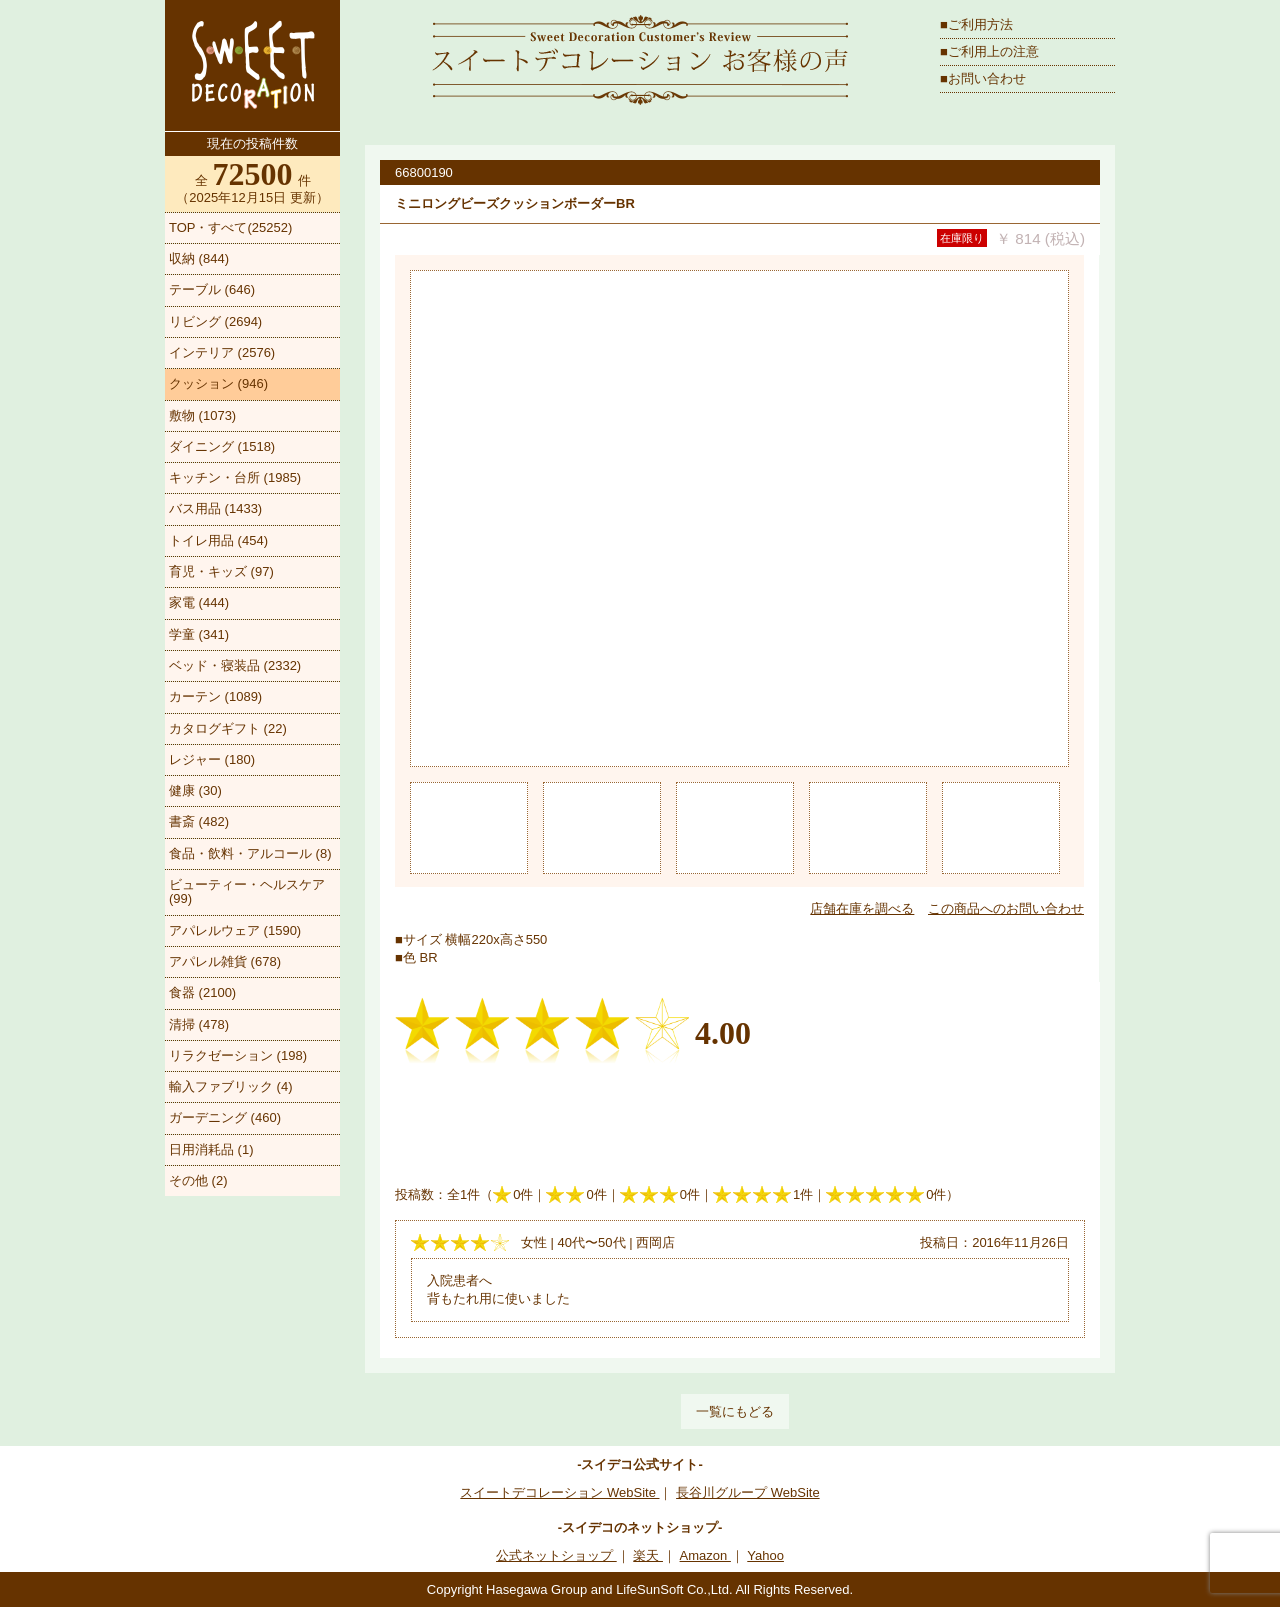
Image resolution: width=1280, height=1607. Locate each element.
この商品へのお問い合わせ (1006, 908)
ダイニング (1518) (222, 446)
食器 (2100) (202, 992)
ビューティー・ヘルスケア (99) (247, 891)
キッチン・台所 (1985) (235, 477)
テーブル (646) (212, 289)
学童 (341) (199, 634)
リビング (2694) (215, 321)
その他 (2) (198, 1180)
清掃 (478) (199, 1024)
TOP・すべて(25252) (230, 227)
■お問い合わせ (983, 78)
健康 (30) (195, 790)
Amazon (705, 1555)
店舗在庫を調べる (862, 908)
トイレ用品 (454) (218, 540)
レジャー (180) (212, 759)
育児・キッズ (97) (221, 571)
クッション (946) (218, 383)
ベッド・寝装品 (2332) (235, 665)
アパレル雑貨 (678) (225, 961)
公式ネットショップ (556, 1555)
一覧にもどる (735, 1411)
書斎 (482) (199, 821)
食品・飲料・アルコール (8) (250, 853)
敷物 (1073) (202, 415)
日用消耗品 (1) (211, 1149)
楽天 (648, 1555)
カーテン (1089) (215, 696)
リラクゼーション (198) (238, 1055)
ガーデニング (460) (225, 1117)
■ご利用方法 (976, 24)
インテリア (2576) (222, 352)
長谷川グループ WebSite (748, 1492)
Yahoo (765, 1555)
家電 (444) (199, 602)
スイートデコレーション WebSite (559, 1492)
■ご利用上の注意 (989, 51)
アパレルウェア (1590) (235, 930)
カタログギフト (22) (228, 728)
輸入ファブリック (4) (231, 1086)
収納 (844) (199, 258)
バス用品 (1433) (215, 508)
